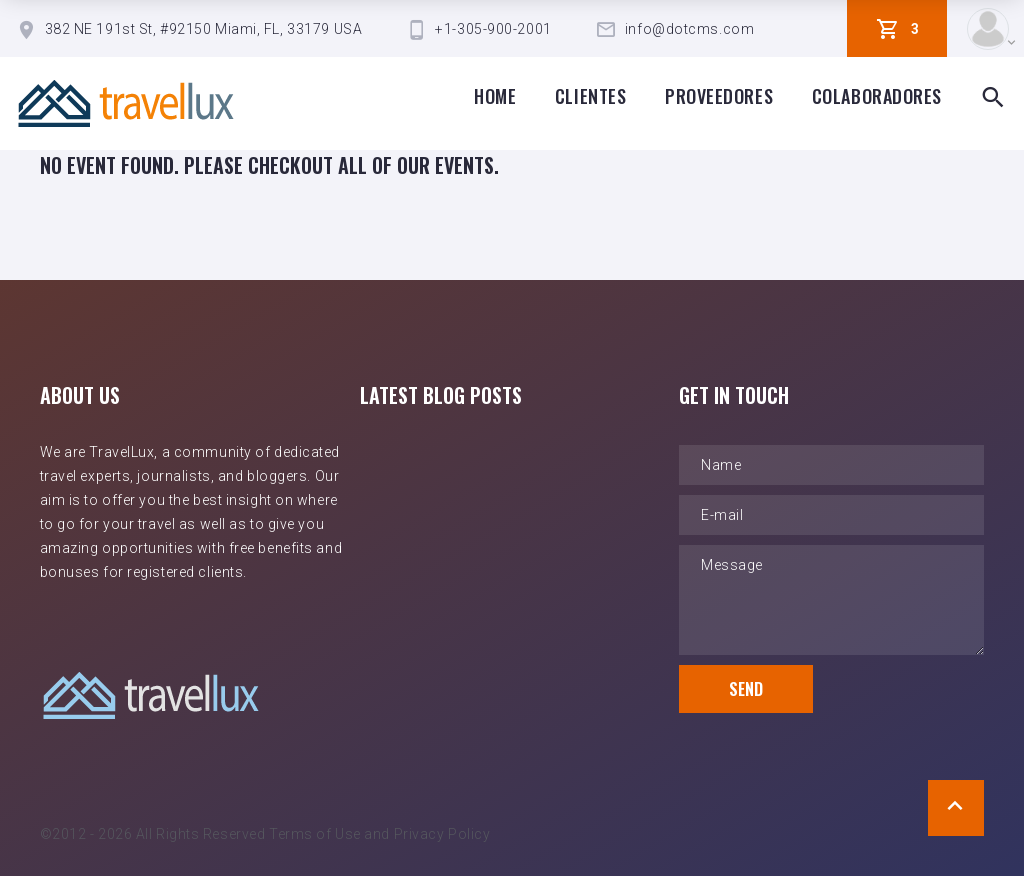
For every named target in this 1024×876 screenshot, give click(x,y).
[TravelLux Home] (125, 103)
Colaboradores (877, 96)
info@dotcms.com (689, 29)
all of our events (416, 165)
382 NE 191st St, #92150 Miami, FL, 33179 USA (204, 29)
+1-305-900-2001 (493, 29)
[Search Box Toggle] (993, 98)
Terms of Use (315, 834)
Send (746, 689)
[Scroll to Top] (956, 808)
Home (495, 96)
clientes (590, 96)
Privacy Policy (442, 834)
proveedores (719, 96)
